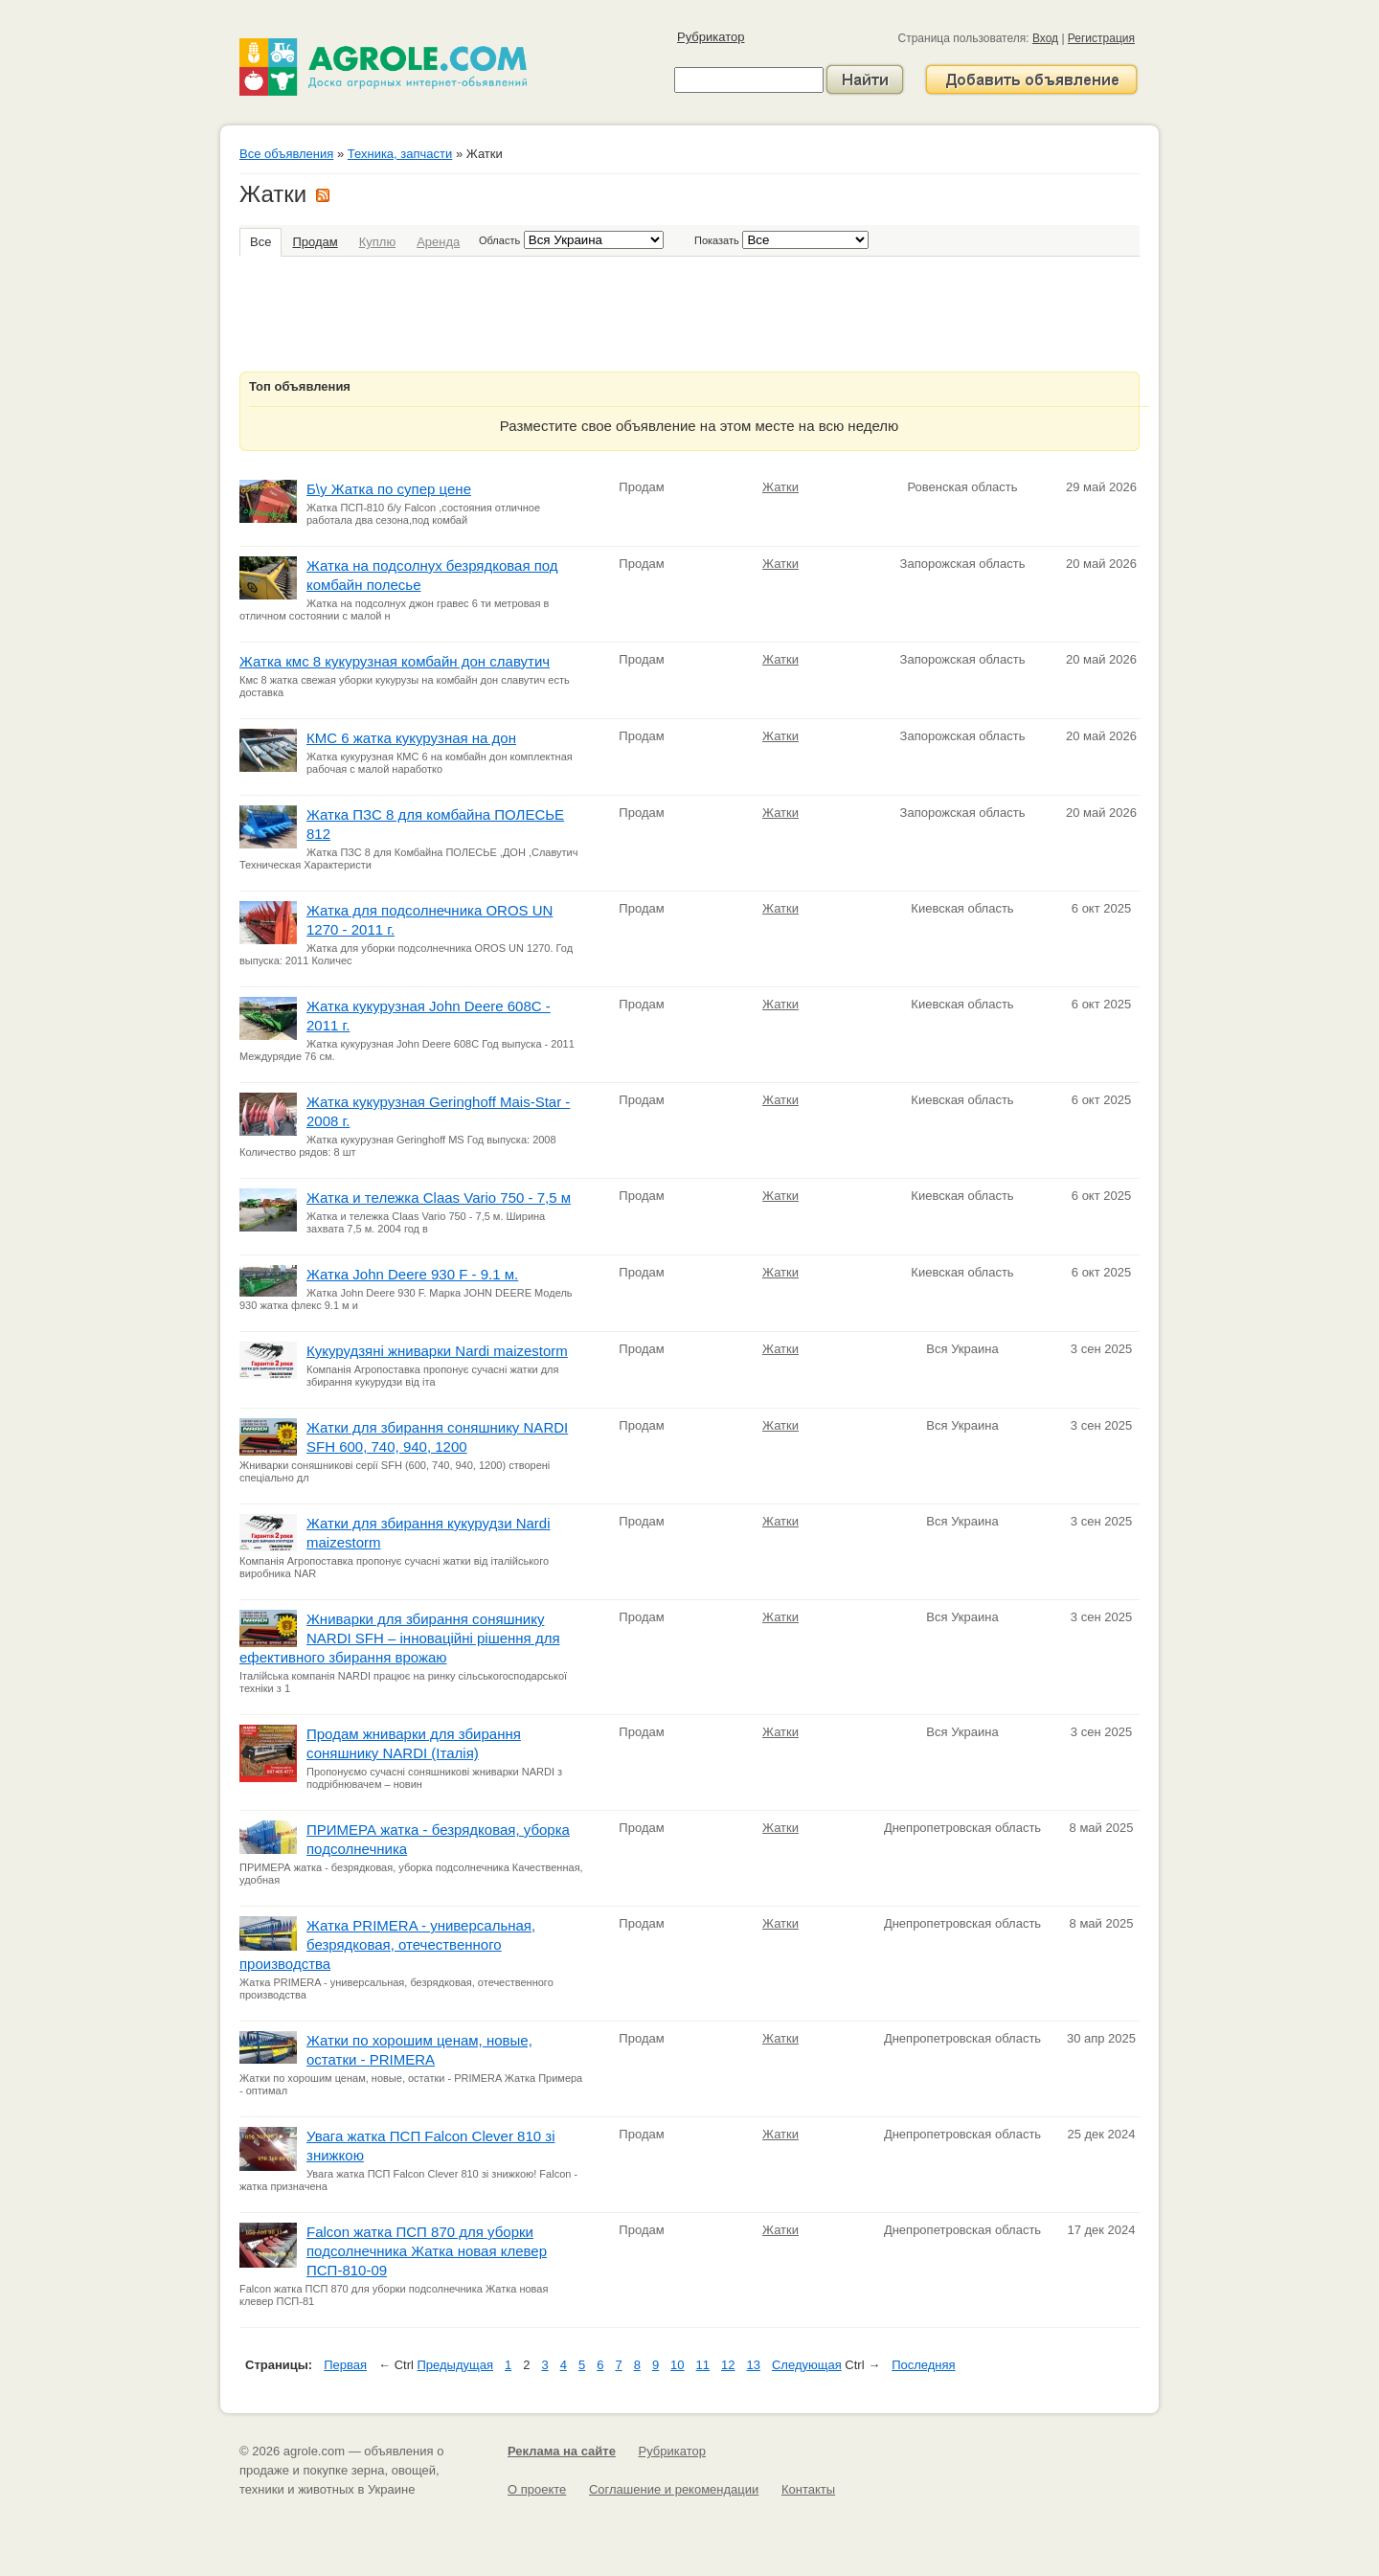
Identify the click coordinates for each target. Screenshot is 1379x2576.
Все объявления (286, 154)
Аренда (438, 242)
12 (728, 2365)
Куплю (377, 242)
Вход (1045, 38)
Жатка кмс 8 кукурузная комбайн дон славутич (394, 661)
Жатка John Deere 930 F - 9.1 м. (412, 1274)
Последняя (923, 2365)
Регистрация (1101, 38)
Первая (345, 2365)
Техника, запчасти (400, 154)
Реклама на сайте (562, 2451)
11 (703, 2365)
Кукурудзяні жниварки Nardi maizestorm (437, 1351)
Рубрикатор (710, 37)
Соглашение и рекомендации (673, 2489)
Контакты (808, 2489)
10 (677, 2365)
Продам (314, 242)
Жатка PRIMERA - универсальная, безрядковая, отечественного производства (387, 1944)
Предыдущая (456, 2365)
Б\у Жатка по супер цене (388, 489)
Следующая (807, 2365)
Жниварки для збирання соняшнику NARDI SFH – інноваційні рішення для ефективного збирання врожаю (399, 1638)
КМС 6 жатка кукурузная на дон (411, 738)
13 (753, 2365)
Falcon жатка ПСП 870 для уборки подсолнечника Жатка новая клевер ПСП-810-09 (426, 2251)
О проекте (537, 2489)
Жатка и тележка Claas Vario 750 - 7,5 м (438, 1197)
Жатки (780, 487)
